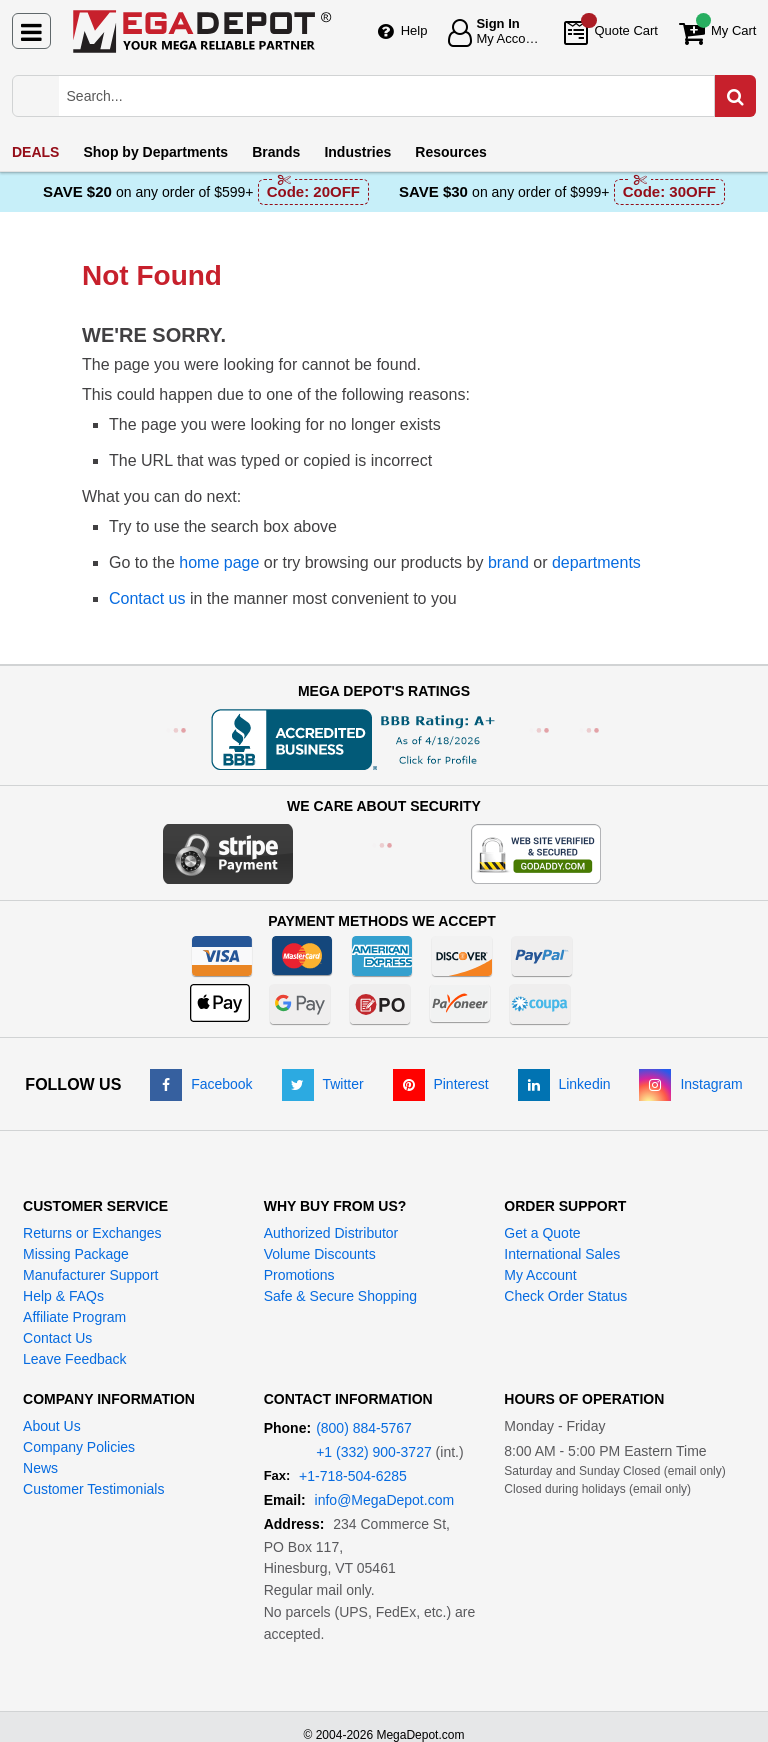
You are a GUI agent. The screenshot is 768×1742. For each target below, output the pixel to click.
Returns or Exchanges (92, 1233)
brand (508, 562)
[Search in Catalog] (735, 96)
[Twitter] (323, 1084)
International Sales (562, 1254)
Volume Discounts (320, 1254)
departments (596, 562)
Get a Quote (542, 1233)
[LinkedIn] (564, 1084)
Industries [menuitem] (357, 152)
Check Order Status (565, 1296)
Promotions (299, 1275)
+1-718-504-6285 (353, 1476)
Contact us (147, 598)
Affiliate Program (74, 1317)
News (40, 1468)
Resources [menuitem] (451, 152)
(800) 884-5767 (364, 1428)
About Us (52, 1426)
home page (219, 562)
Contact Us (57, 1338)
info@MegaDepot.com (385, 1500)
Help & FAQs (63, 1296)
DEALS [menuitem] (35, 152)
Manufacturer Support (90, 1275)
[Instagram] (690, 1084)
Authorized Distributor (331, 1233)
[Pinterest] (441, 1084)
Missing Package (76, 1254)
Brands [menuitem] (276, 152)
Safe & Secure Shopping (340, 1296)
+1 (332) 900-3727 (374, 1452)
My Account (540, 1275)
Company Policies (79, 1447)
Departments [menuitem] (155, 152)
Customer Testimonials (93, 1489)
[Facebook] (201, 1084)
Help (414, 30)
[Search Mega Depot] (404, 96)
